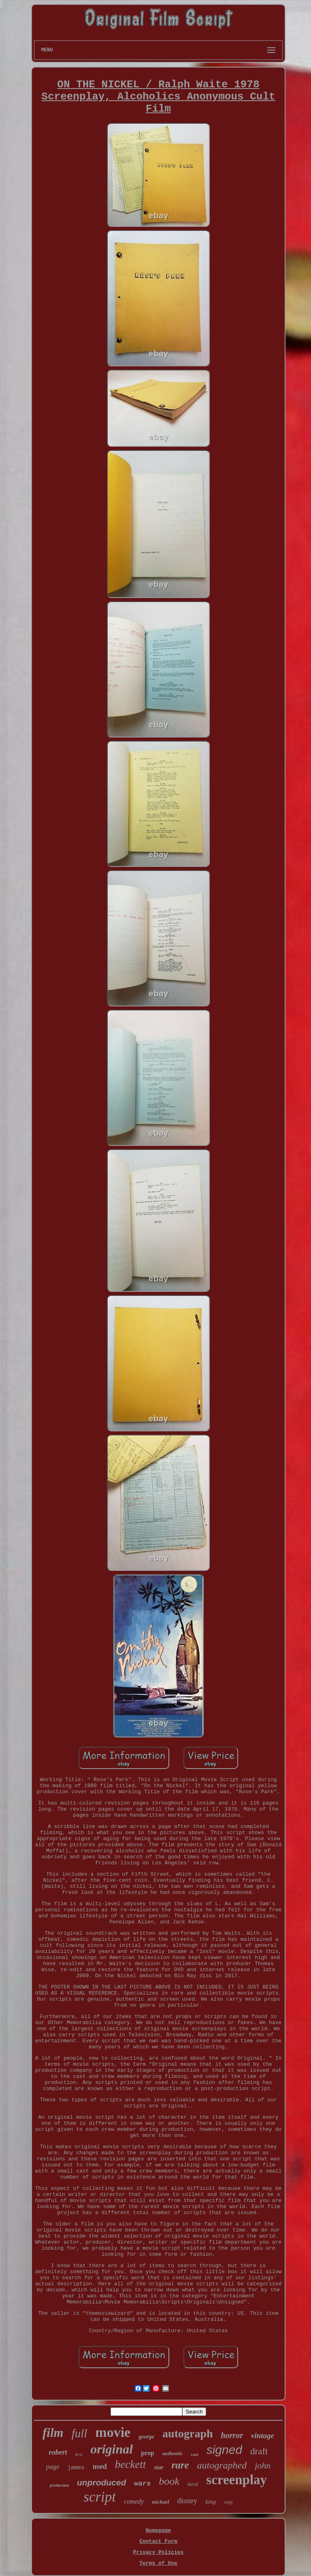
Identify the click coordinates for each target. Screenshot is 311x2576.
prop (147, 2452)
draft (259, 2451)
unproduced (101, 2482)
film (53, 2433)
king (210, 2501)
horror (232, 2435)
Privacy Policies (158, 2552)
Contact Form (158, 2541)
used (100, 2466)
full (79, 2433)
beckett (130, 2464)
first (78, 2454)
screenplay (236, 2479)
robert (58, 2452)
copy (228, 2502)
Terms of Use (158, 2563)
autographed (222, 2465)
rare (180, 2465)
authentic (172, 2453)
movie (112, 2432)
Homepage (158, 2530)
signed (224, 2449)
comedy (134, 2501)
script (99, 2497)
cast (194, 2454)
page (53, 2466)
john (263, 2465)
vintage (262, 2435)
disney (187, 2500)
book (169, 2481)
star (158, 2467)
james (76, 2467)
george (146, 2437)
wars (142, 2483)
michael (160, 2502)
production (59, 2485)
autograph (187, 2433)
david (192, 2484)
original (111, 2449)
